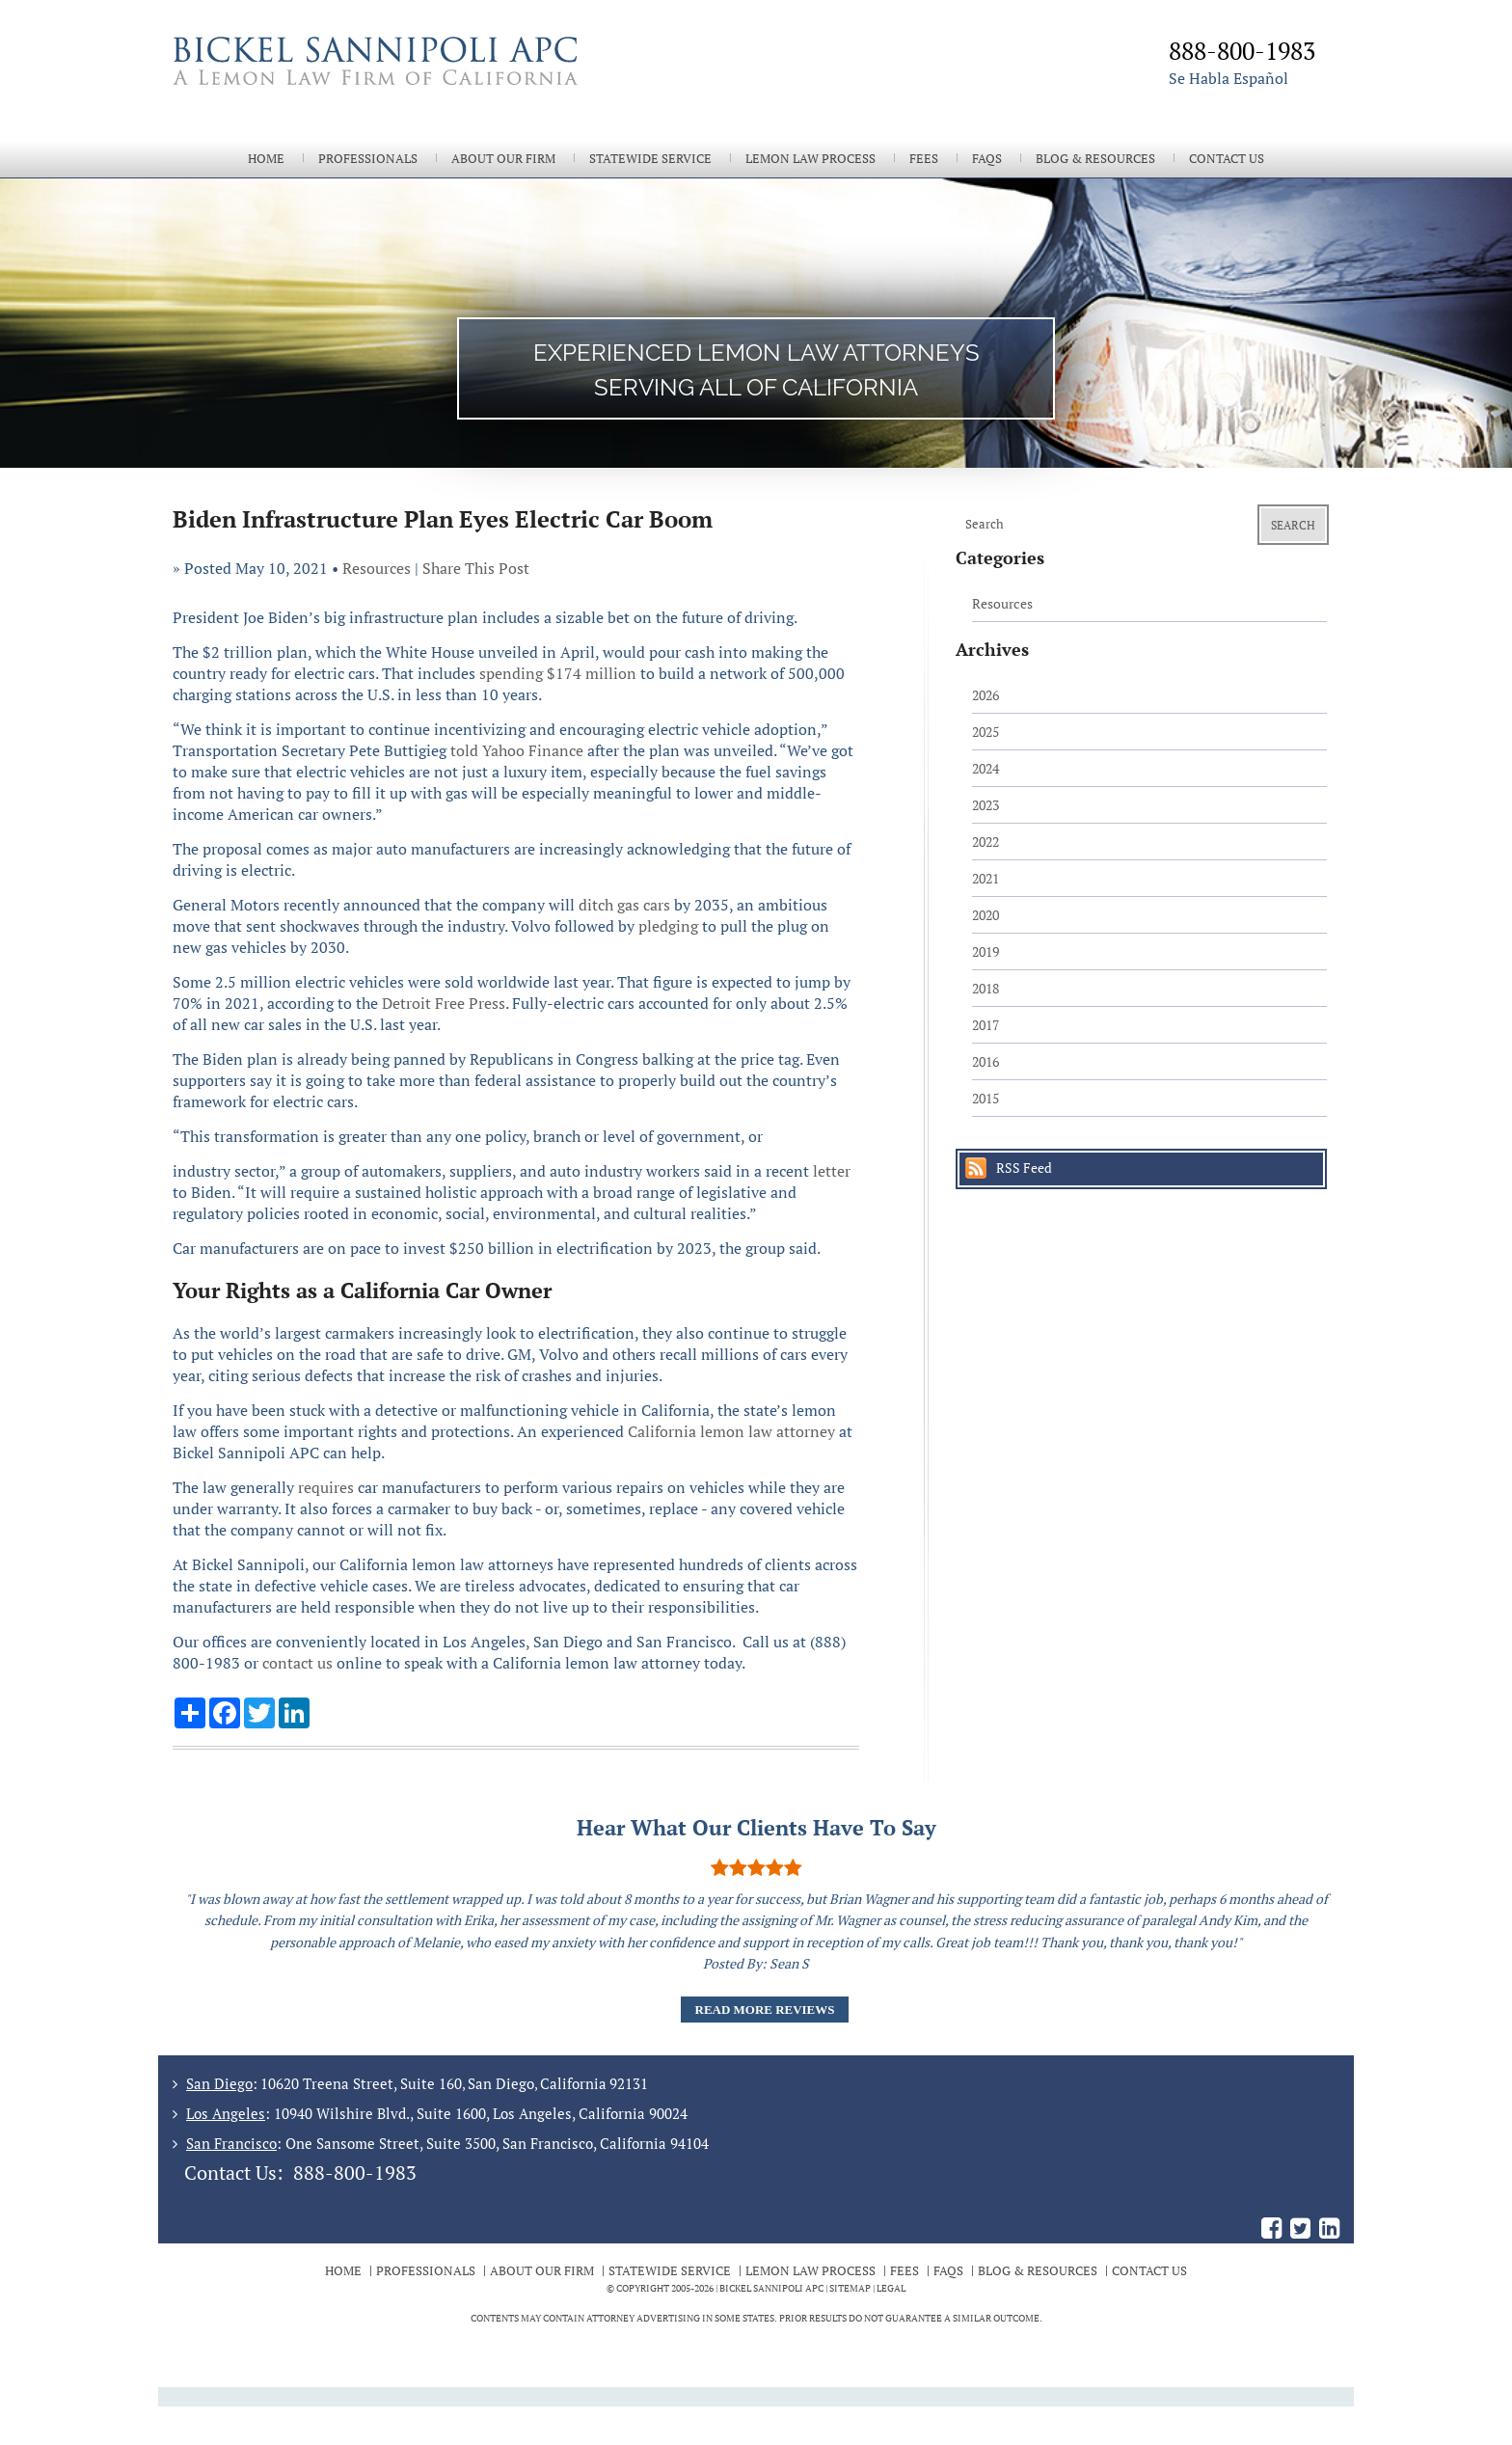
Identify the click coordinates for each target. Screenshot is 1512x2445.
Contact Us (1226, 158)
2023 (985, 805)
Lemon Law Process (810, 158)
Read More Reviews (764, 2009)
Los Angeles (225, 2113)
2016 (985, 1061)
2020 (985, 915)
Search (1293, 525)
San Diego (219, 2083)
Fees (923, 158)
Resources (376, 568)
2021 (985, 878)
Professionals (368, 158)
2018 (985, 988)
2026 (985, 695)
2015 (985, 1098)
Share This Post (475, 568)
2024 (985, 768)
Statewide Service (650, 158)
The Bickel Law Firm (457, 85)
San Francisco (231, 2143)
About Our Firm (503, 158)
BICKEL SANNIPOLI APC (771, 2288)
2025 (985, 731)
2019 (985, 951)
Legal (891, 2288)
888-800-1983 (355, 2173)
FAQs (987, 158)
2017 (985, 1025)
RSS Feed (1024, 1167)
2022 (985, 841)
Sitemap (850, 2288)
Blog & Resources (1095, 158)
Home (266, 158)
